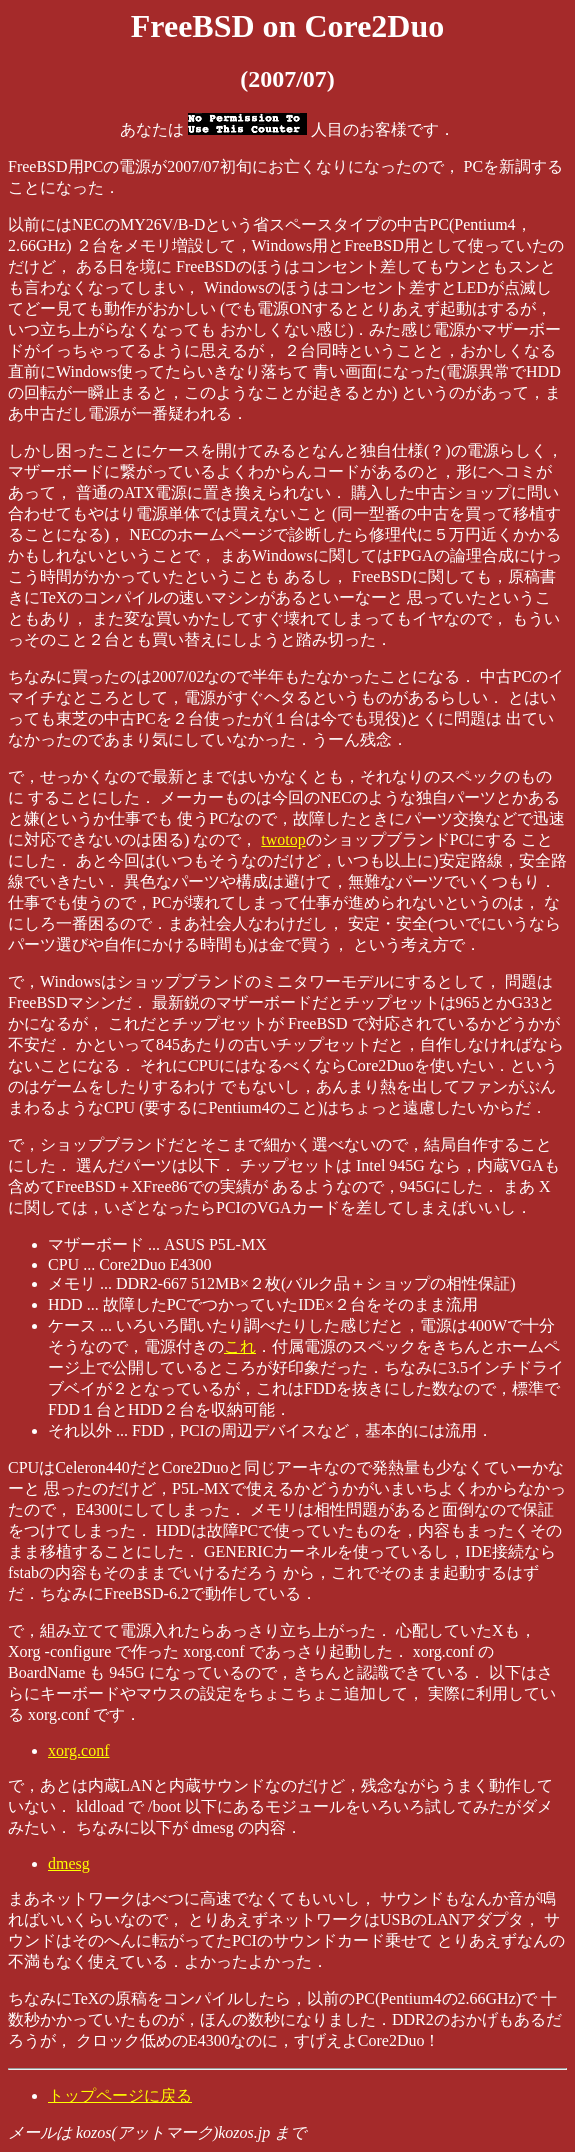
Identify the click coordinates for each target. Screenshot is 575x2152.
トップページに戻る (120, 2095)
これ (240, 1346)
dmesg (69, 1863)
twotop (283, 839)
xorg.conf (78, 1750)
